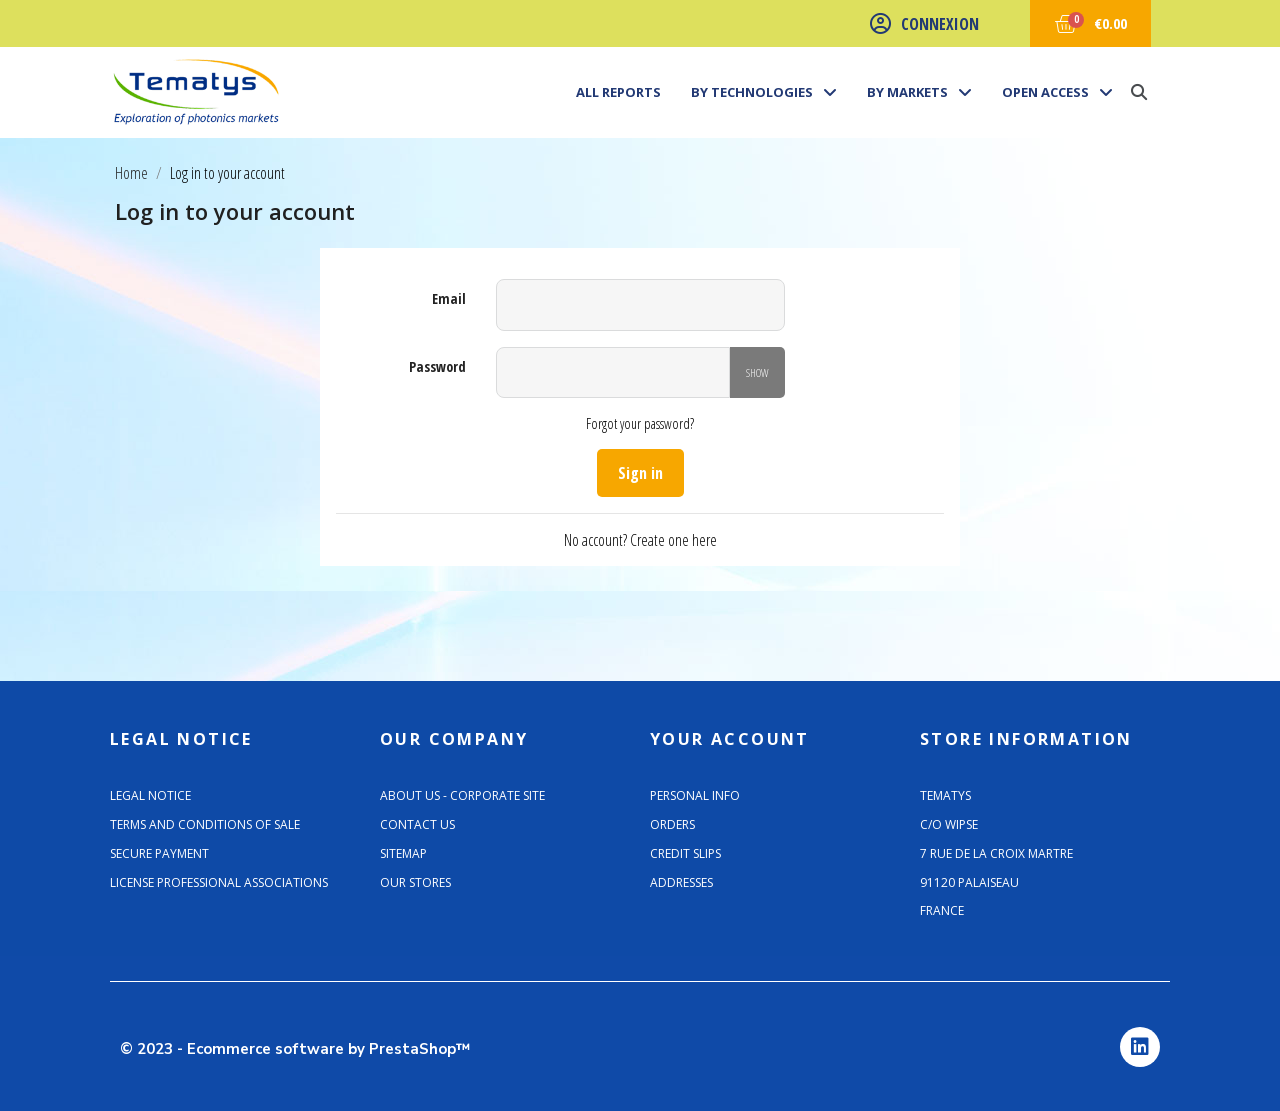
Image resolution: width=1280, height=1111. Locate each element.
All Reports (618, 92)
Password (437, 366)
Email (449, 298)
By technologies (764, 92)
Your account (730, 739)
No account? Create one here (640, 540)
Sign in (640, 473)
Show (757, 372)
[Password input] (613, 373)
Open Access (1057, 92)
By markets (919, 92)
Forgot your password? (640, 423)
